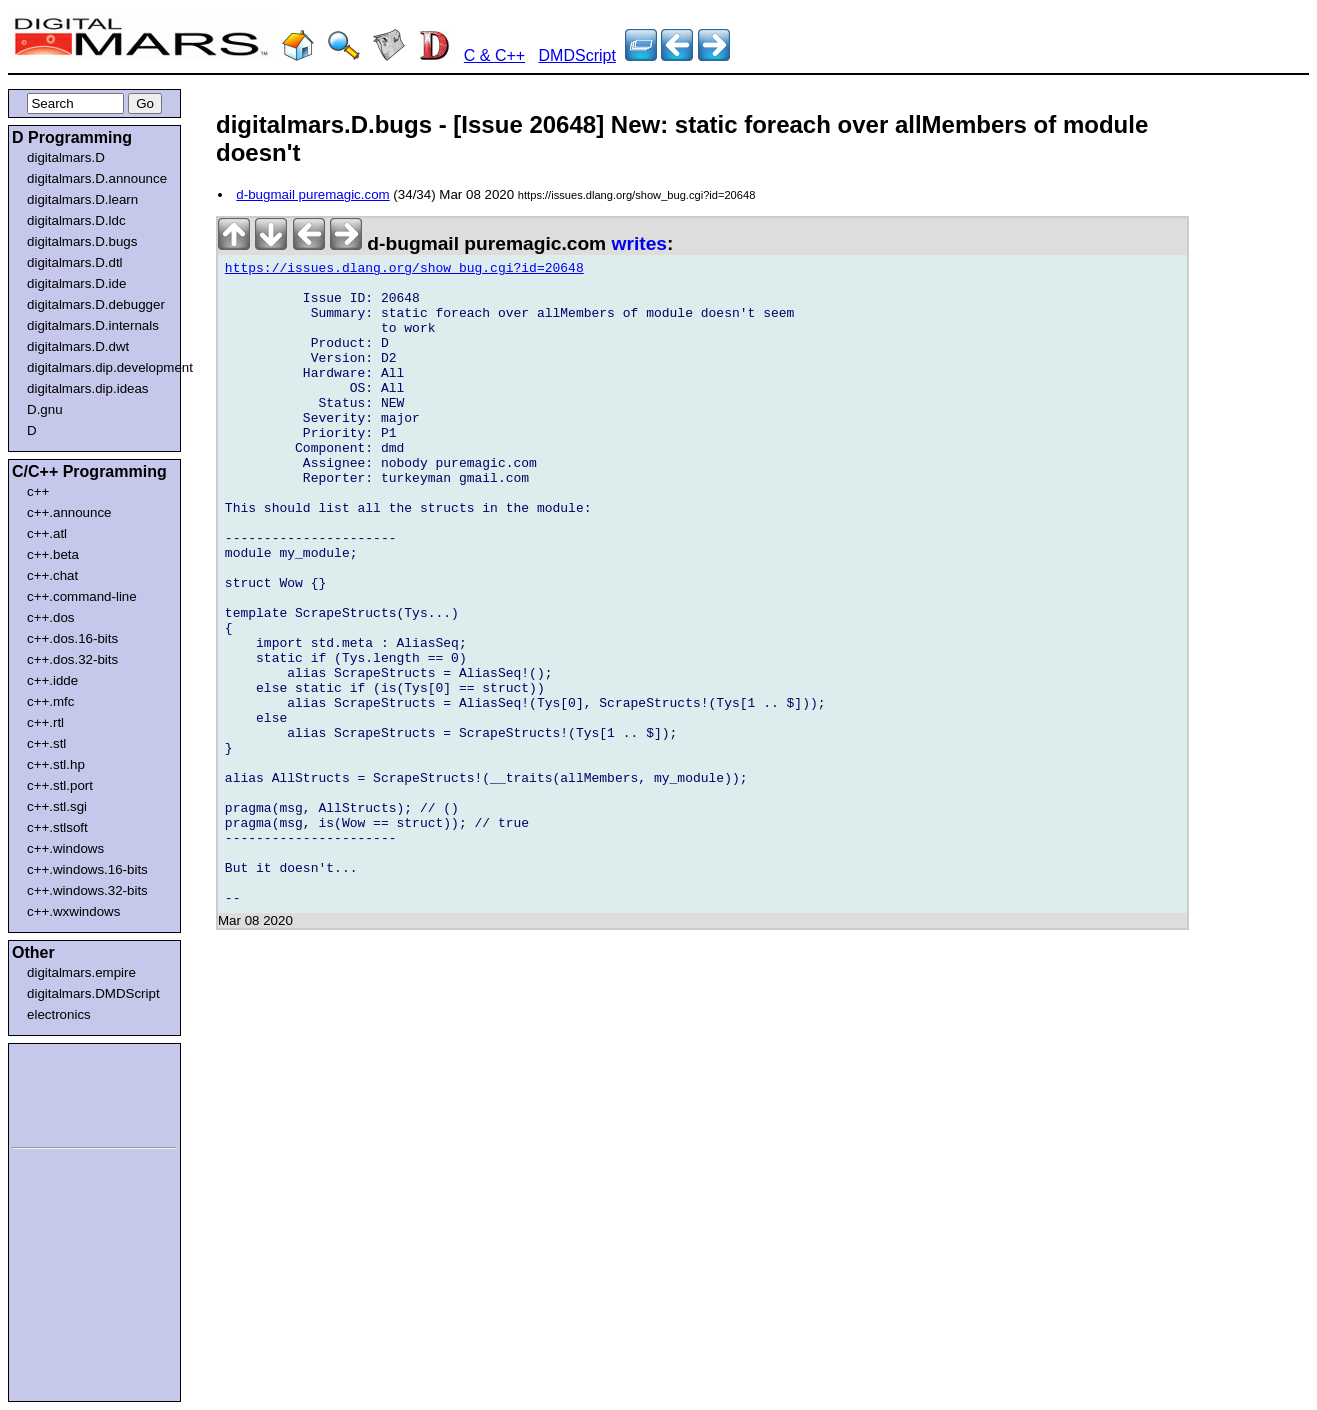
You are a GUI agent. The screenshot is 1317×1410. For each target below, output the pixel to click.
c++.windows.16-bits (87, 869)
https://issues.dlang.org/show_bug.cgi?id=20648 (404, 271)
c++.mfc (50, 701)
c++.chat (52, 575)
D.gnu (45, 409)
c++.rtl (45, 722)
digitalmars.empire (81, 972)
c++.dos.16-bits (72, 638)
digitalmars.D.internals (93, 325)
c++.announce (69, 512)
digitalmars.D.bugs (82, 241)
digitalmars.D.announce (97, 178)
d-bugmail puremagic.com (312, 194)
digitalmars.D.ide (76, 283)
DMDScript (577, 55)
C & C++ (494, 55)
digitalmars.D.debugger (96, 304)
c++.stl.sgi (57, 806)
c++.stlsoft (57, 827)
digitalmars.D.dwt (78, 346)
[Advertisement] (72, 1092)
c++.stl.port (60, 785)
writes (639, 243)
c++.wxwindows (73, 911)
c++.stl (46, 743)
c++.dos (50, 617)
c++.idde (52, 680)
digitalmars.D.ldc (76, 220)
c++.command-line (82, 596)
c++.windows (65, 848)
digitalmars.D (66, 157)
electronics (59, 1014)
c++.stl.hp (56, 764)
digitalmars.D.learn (82, 199)
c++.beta (53, 554)
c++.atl (47, 533)
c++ (38, 491)
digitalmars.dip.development (98, 367)
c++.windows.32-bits (87, 890)
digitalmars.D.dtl (75, 262)
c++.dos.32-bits (72, 659)
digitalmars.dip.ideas (88, 388)
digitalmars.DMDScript (93, 993)
